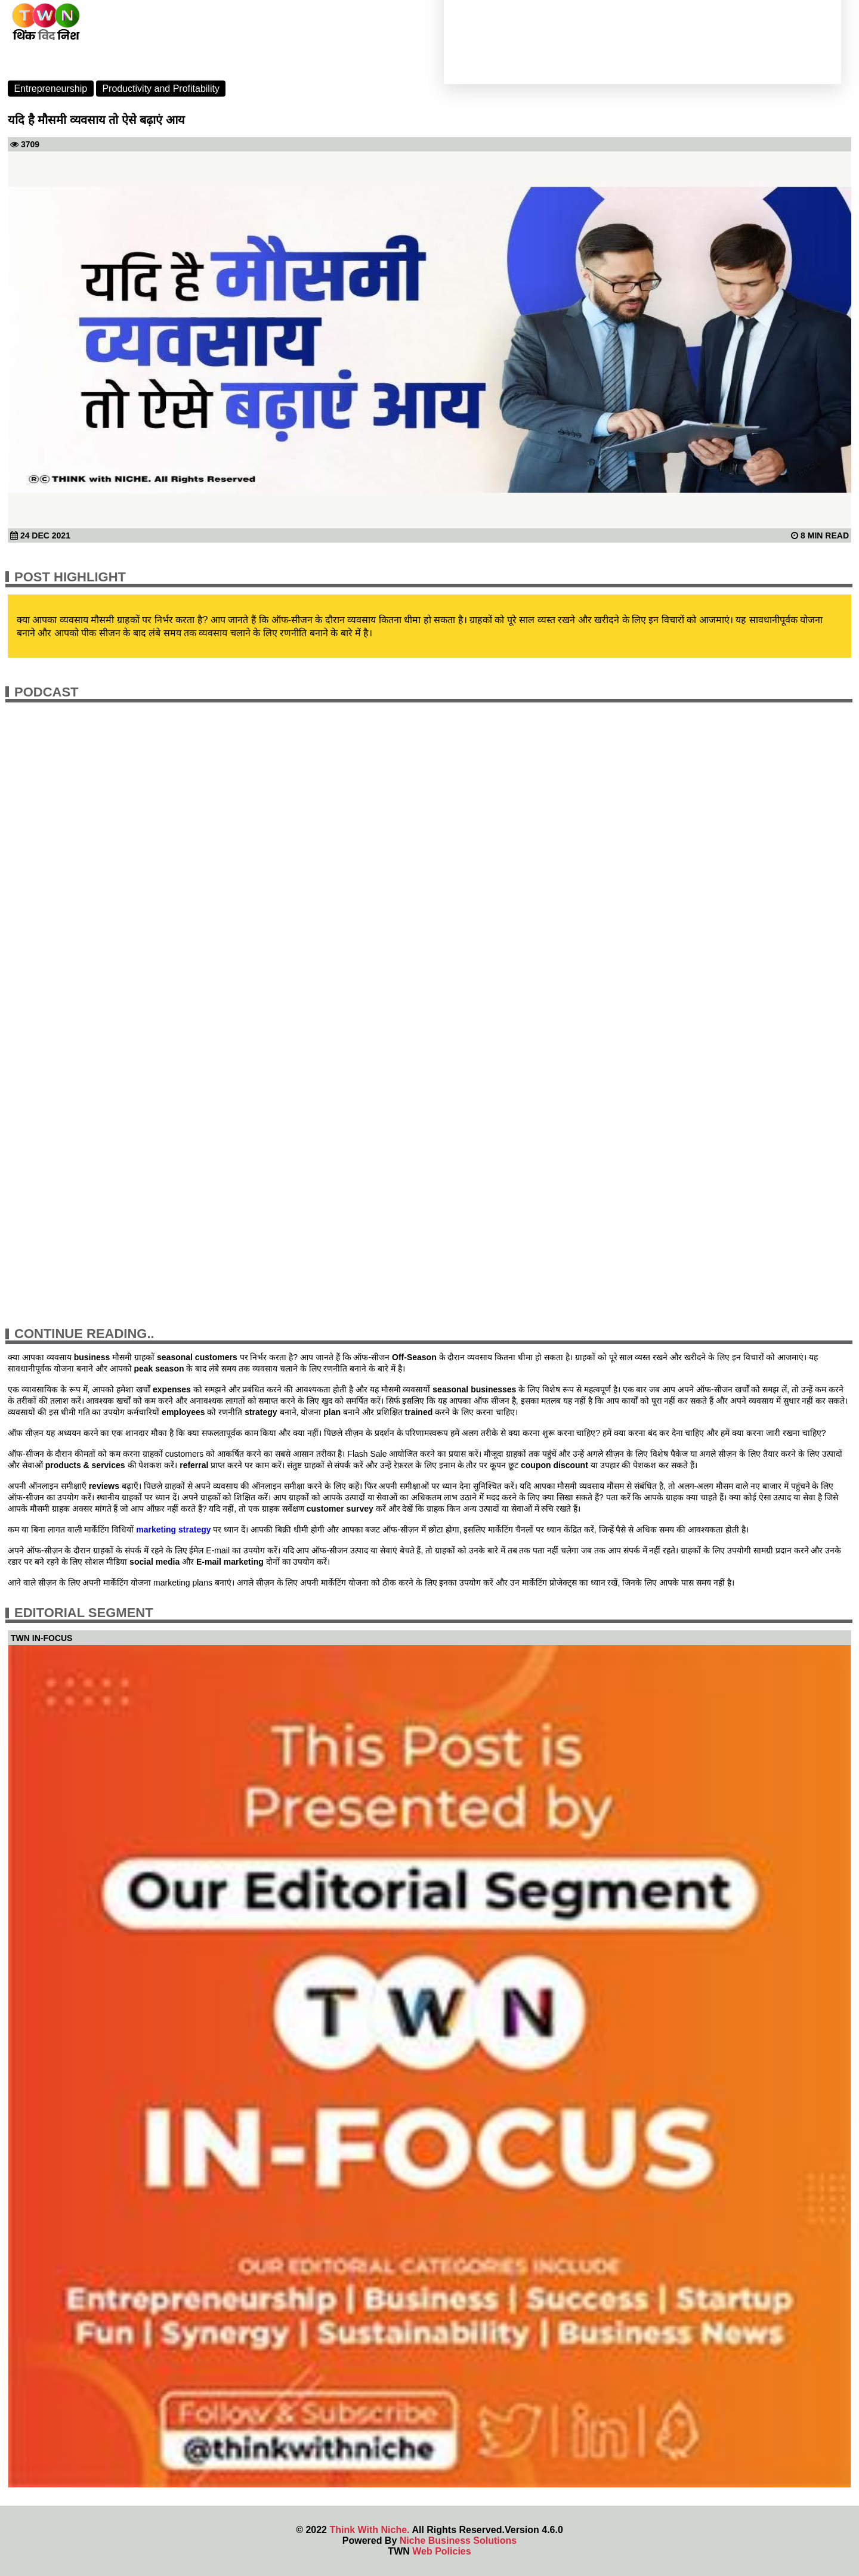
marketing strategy (173, 1529)
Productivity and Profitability (161, 88)
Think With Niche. (369, 2530)
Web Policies (441, 2551)
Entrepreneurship (50, 88)
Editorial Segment (83, 1612)
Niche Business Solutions (458, 2540)
